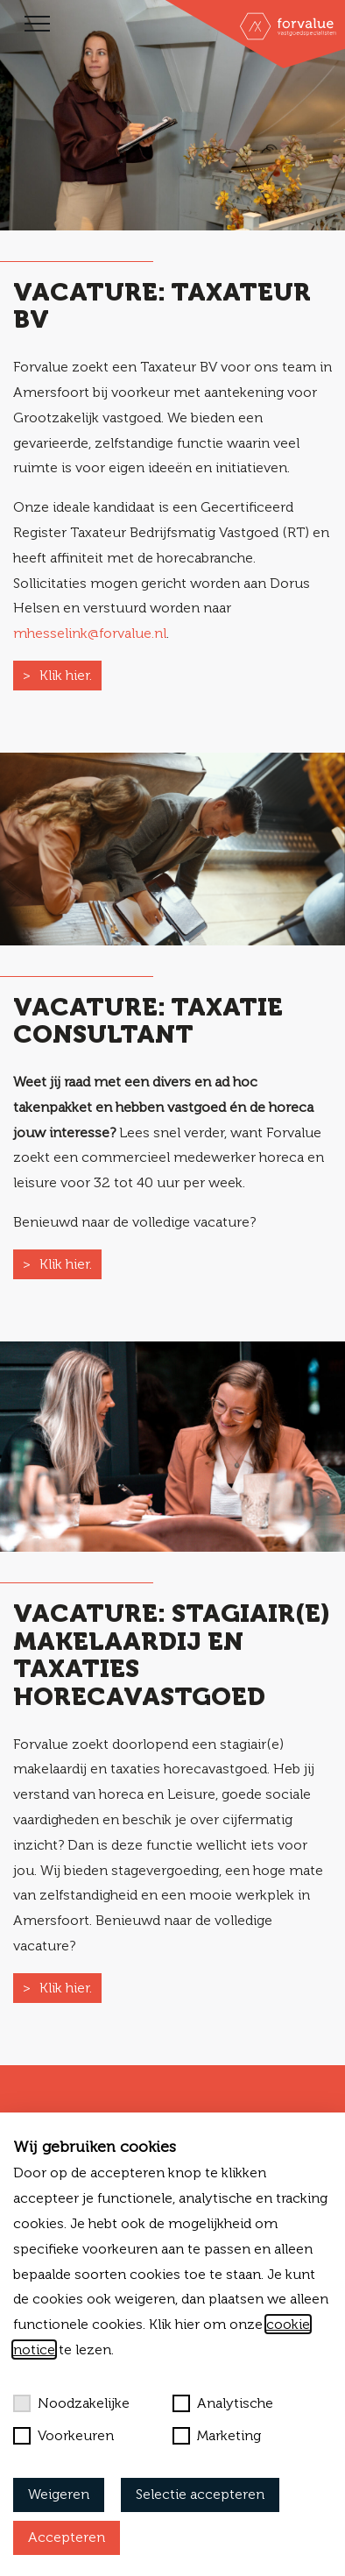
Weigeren (58, 2494)
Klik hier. (65, 675)
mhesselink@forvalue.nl (89, 633)
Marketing (216, 2436)
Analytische (222, 2403)
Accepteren (66, 2537)
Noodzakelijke (71, 2403)
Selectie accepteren (200, 2494)
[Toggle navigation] (37, 23)
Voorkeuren (63, 2436)
